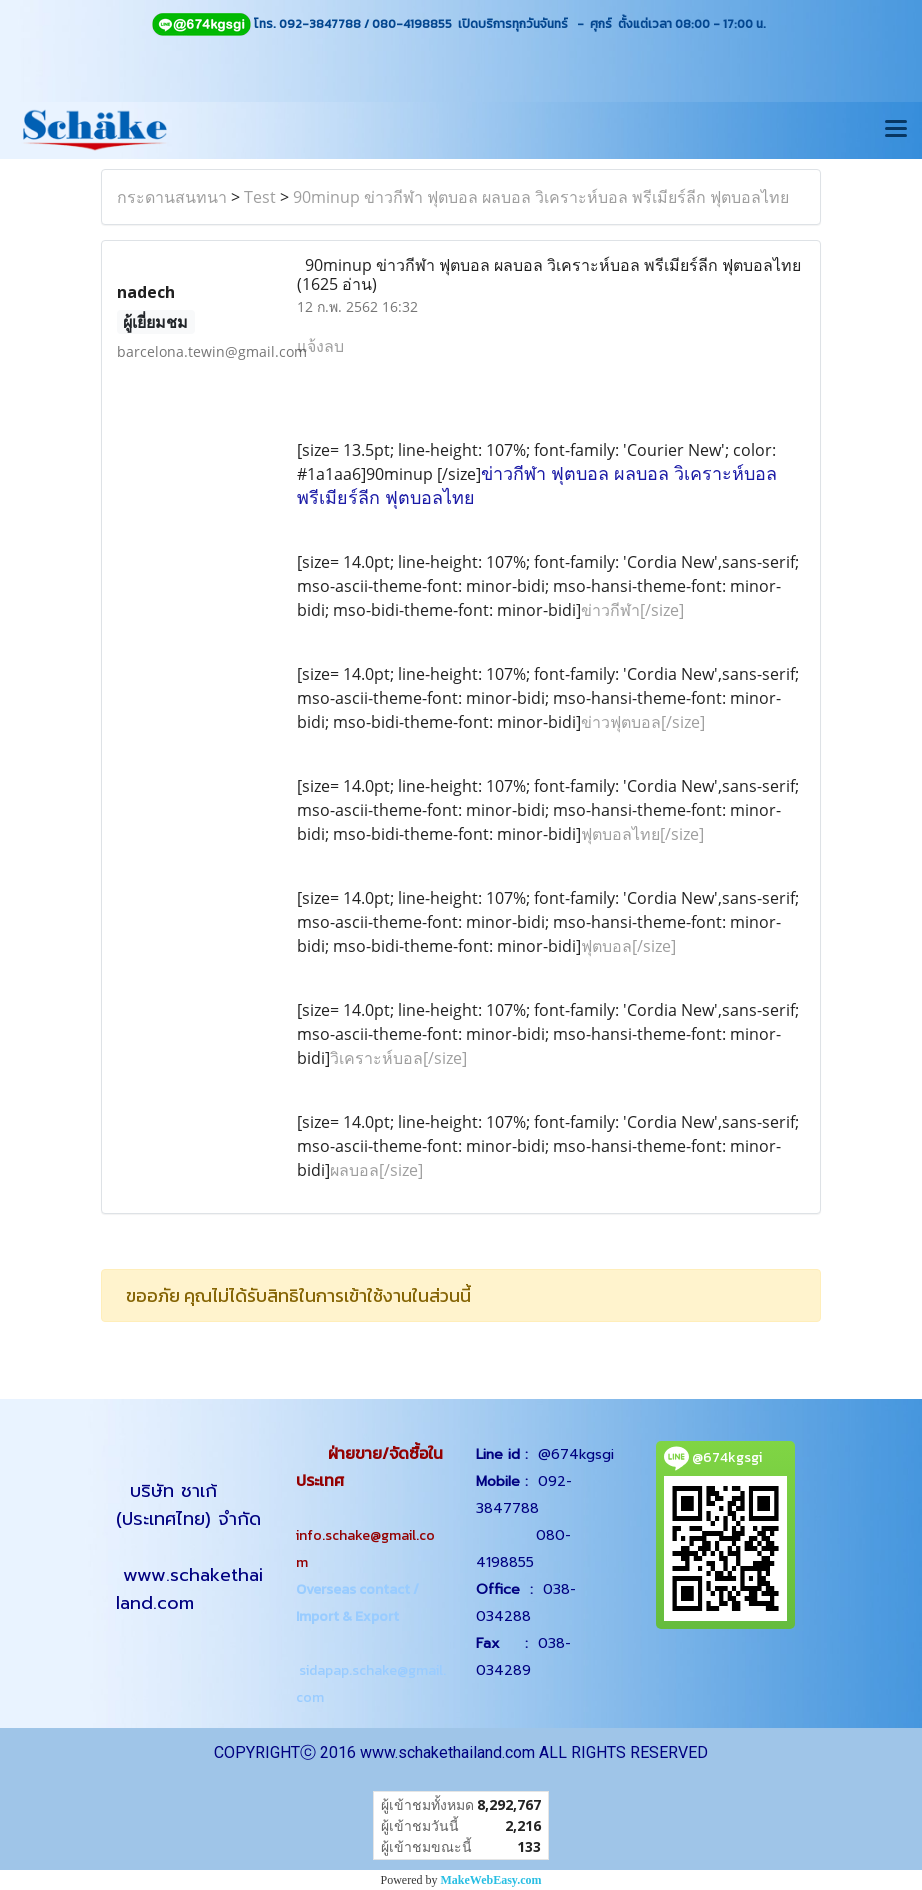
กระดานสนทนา (172, 197)
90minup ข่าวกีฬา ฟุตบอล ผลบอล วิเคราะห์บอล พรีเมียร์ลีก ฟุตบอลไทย (541, 197)
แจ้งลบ (320, 346)
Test (260, 197)
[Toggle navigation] (896, 130)
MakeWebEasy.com (491, 1880)
